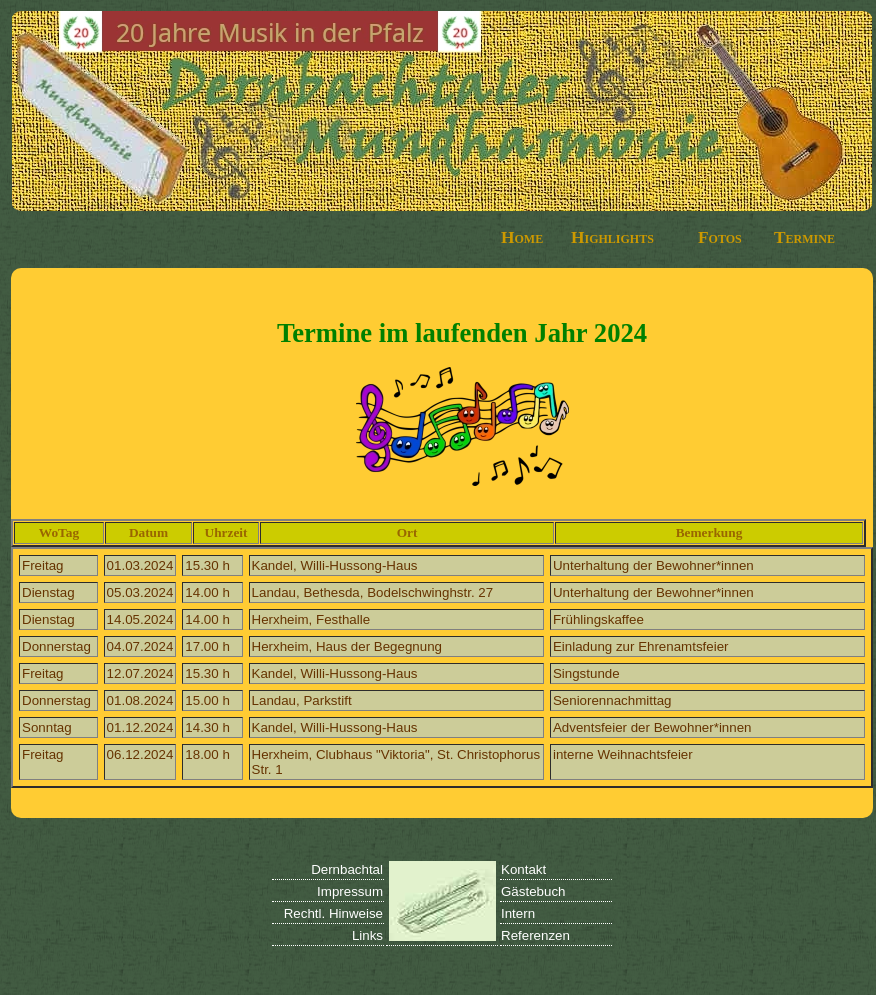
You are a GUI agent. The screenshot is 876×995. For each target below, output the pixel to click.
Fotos (720, 237)
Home (522, 237)
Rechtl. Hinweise (333, 913)
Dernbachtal (347, 869)
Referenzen (535, 935)
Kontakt (523, 869)
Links (367, 935)
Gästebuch (533, 891)
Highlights (612, 237)
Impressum (350, 891)
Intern (518, 913)
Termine (804, 237)
